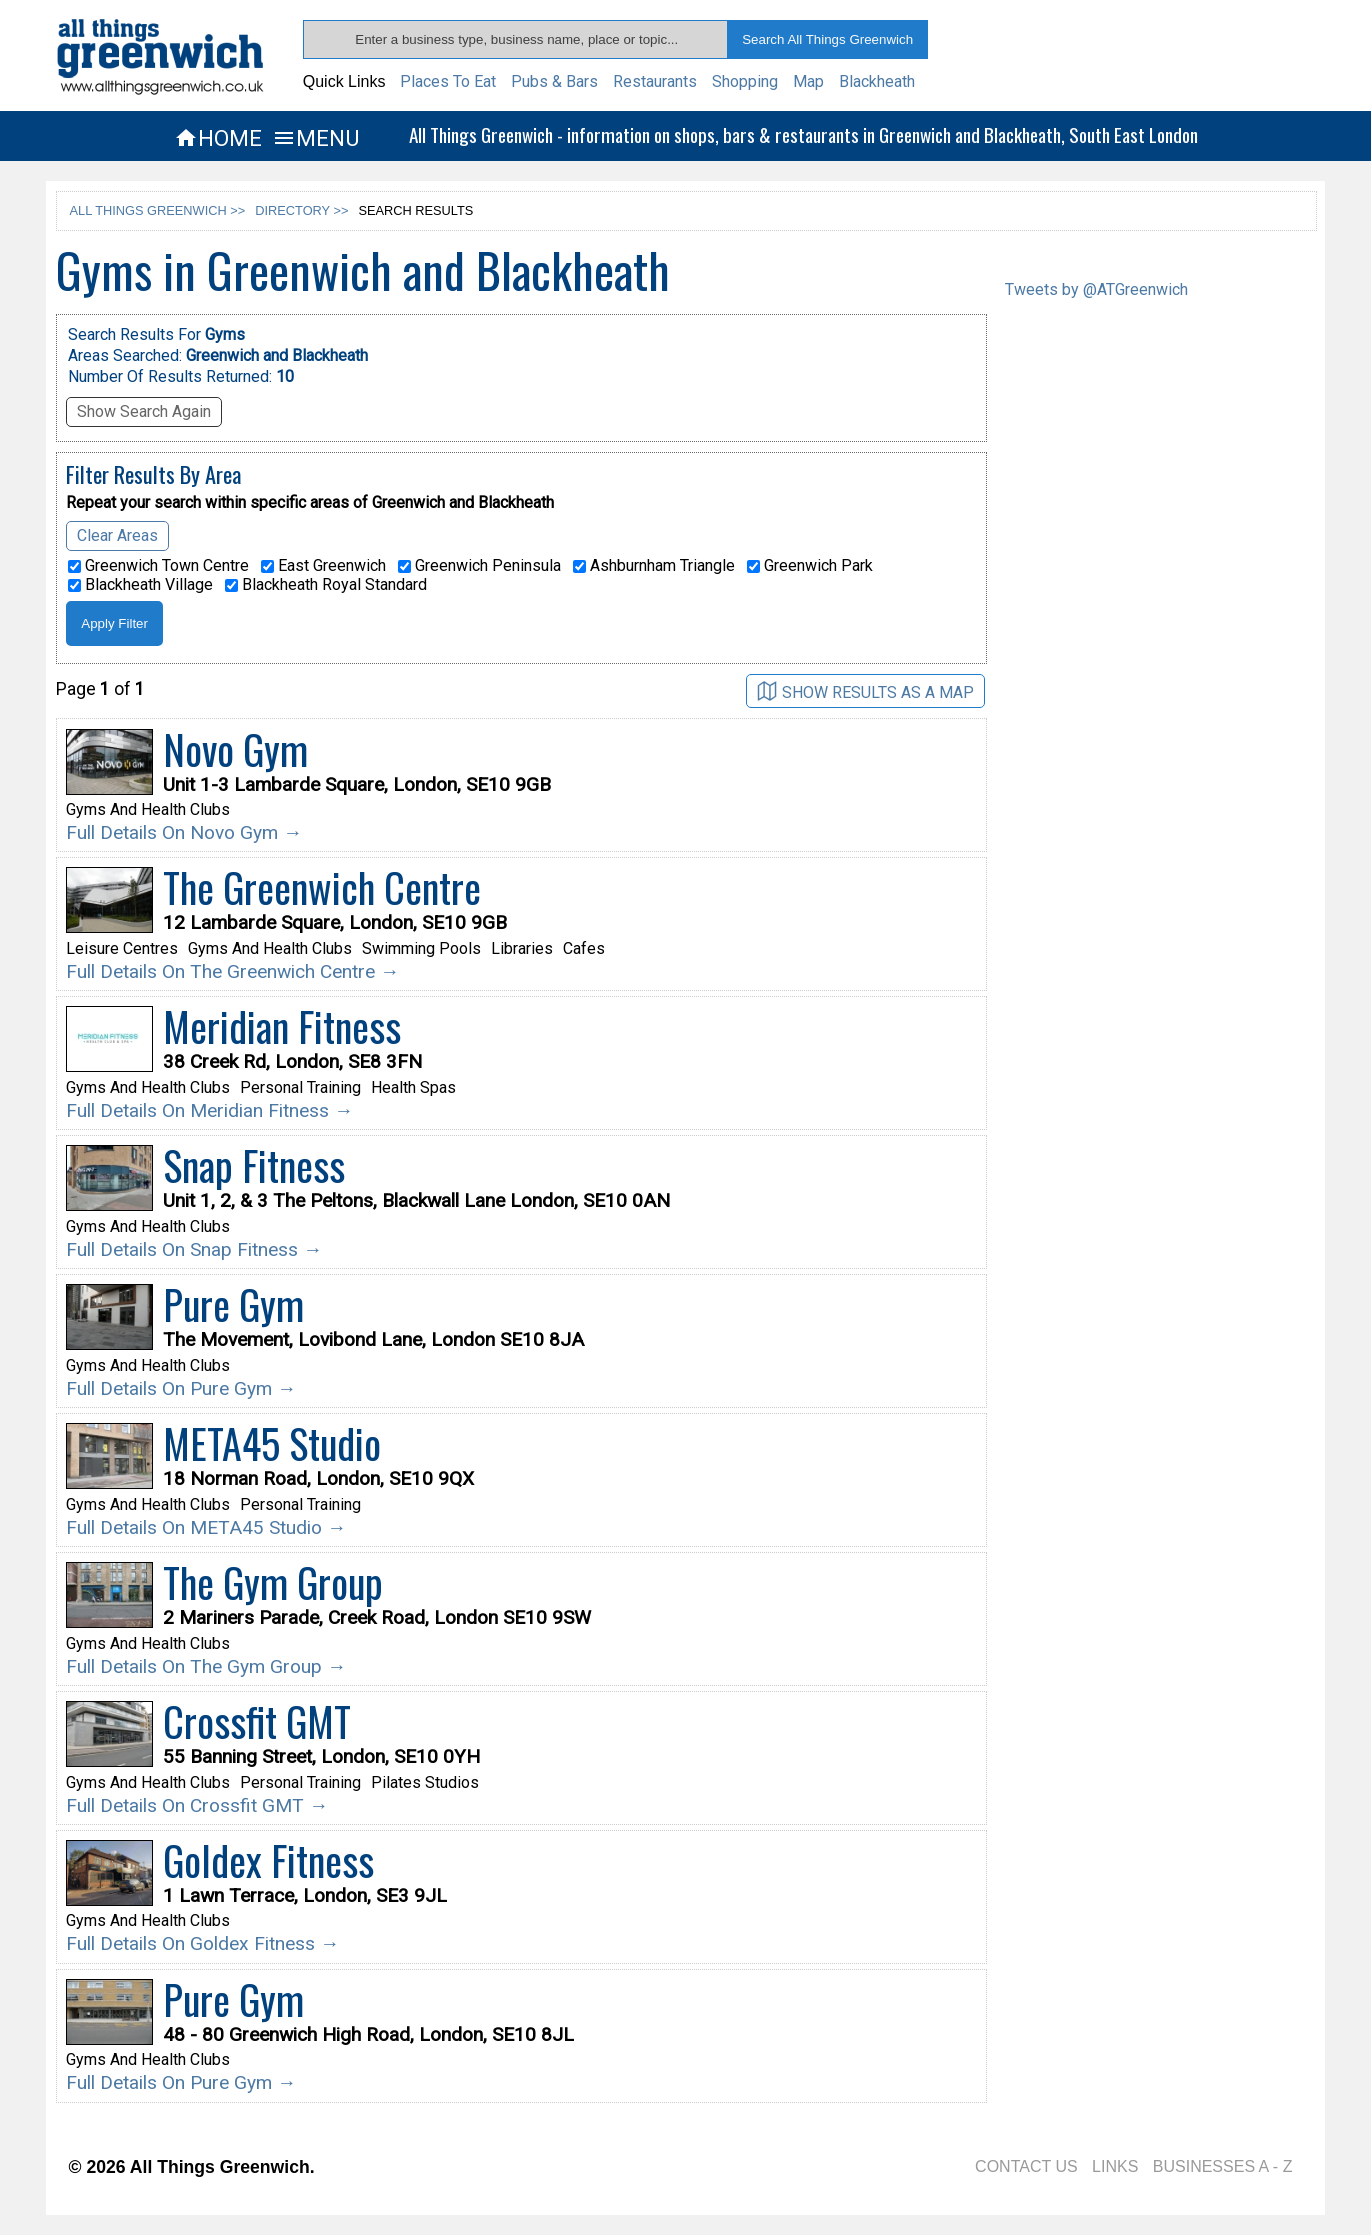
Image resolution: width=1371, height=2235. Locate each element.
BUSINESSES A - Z (1223, 2166)
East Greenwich (323, 566)
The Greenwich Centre (322, 887)
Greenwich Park (810, 566)
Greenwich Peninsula (479, 566)
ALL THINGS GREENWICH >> (158, 210)
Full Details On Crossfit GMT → (197, 1805)
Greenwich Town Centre (158, 566)
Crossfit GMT (257, 1721)
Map (808, 81)
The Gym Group (273, 1582)
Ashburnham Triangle (654, 566)
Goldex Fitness (268, 1860)
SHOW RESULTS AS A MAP (865, 691)
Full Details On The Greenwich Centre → (232, 971)
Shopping (745, 81)
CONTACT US (1026, 2166)
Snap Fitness (254, 1165)
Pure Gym (233, 1304)
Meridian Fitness (282, 1026)
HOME (218, 138)
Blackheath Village (140, 585)
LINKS (1115, 2166)
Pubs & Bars (554, 81)
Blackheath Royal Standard (326, 585)
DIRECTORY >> (301, 210)
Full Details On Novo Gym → (184, 832)
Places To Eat (448, 81)
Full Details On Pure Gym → (181, 1388)
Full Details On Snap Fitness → (194, 1249)
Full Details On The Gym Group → (206, 1666)
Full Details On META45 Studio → (206, 1527)
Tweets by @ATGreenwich (1096, 289)
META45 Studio (272, 1443)
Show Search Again (144, 411)
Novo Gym (235, 749)
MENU (315, 138)
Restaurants (655, 81)
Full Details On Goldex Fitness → (202, 1943)
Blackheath (877, 81)
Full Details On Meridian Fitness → (209, 1110)
